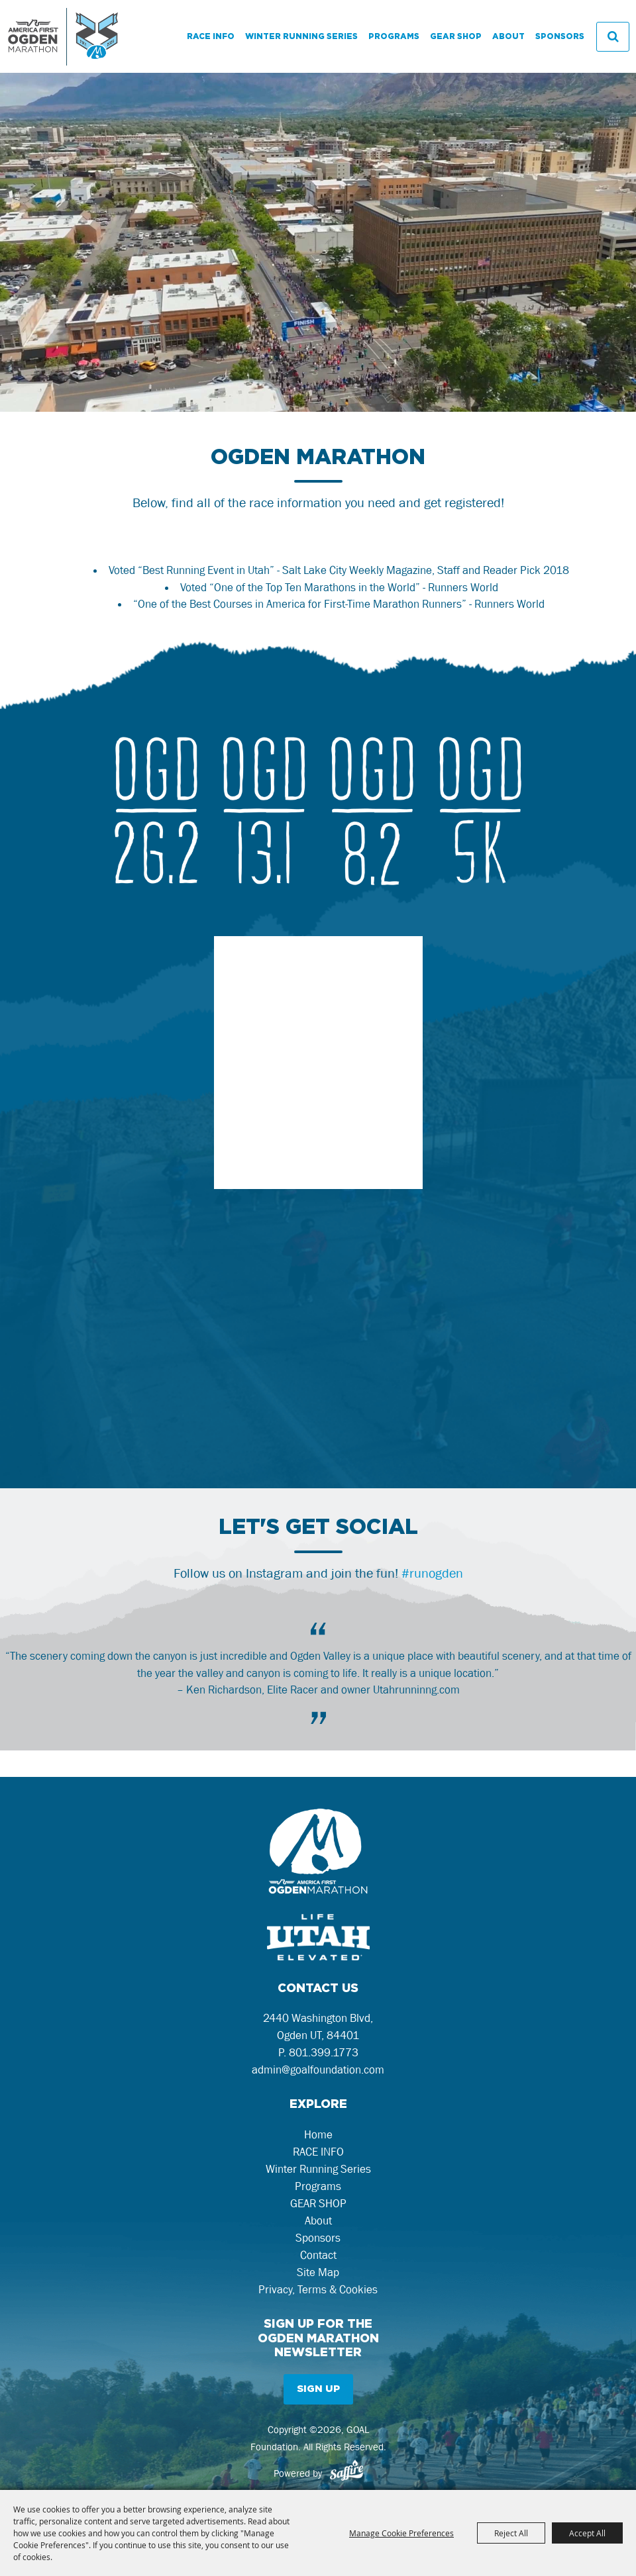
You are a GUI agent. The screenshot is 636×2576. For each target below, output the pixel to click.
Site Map (318, 2272)
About (508, 36)
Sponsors (559, 36)
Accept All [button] (587, 2533)
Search (612, 37)
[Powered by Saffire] (346, 2473)
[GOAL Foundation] (63, 36)
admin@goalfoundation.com (318, 2069)
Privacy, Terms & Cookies (318, 2289)
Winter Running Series (301, 36)
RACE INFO (211, 36)
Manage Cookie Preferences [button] (401, 2533)
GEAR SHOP (456, 36)
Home (318, 2134)
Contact (318, 2255)
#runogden (432, 1573)
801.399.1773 (323, 2052)
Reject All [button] (511, 2533)
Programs (393, 36)
